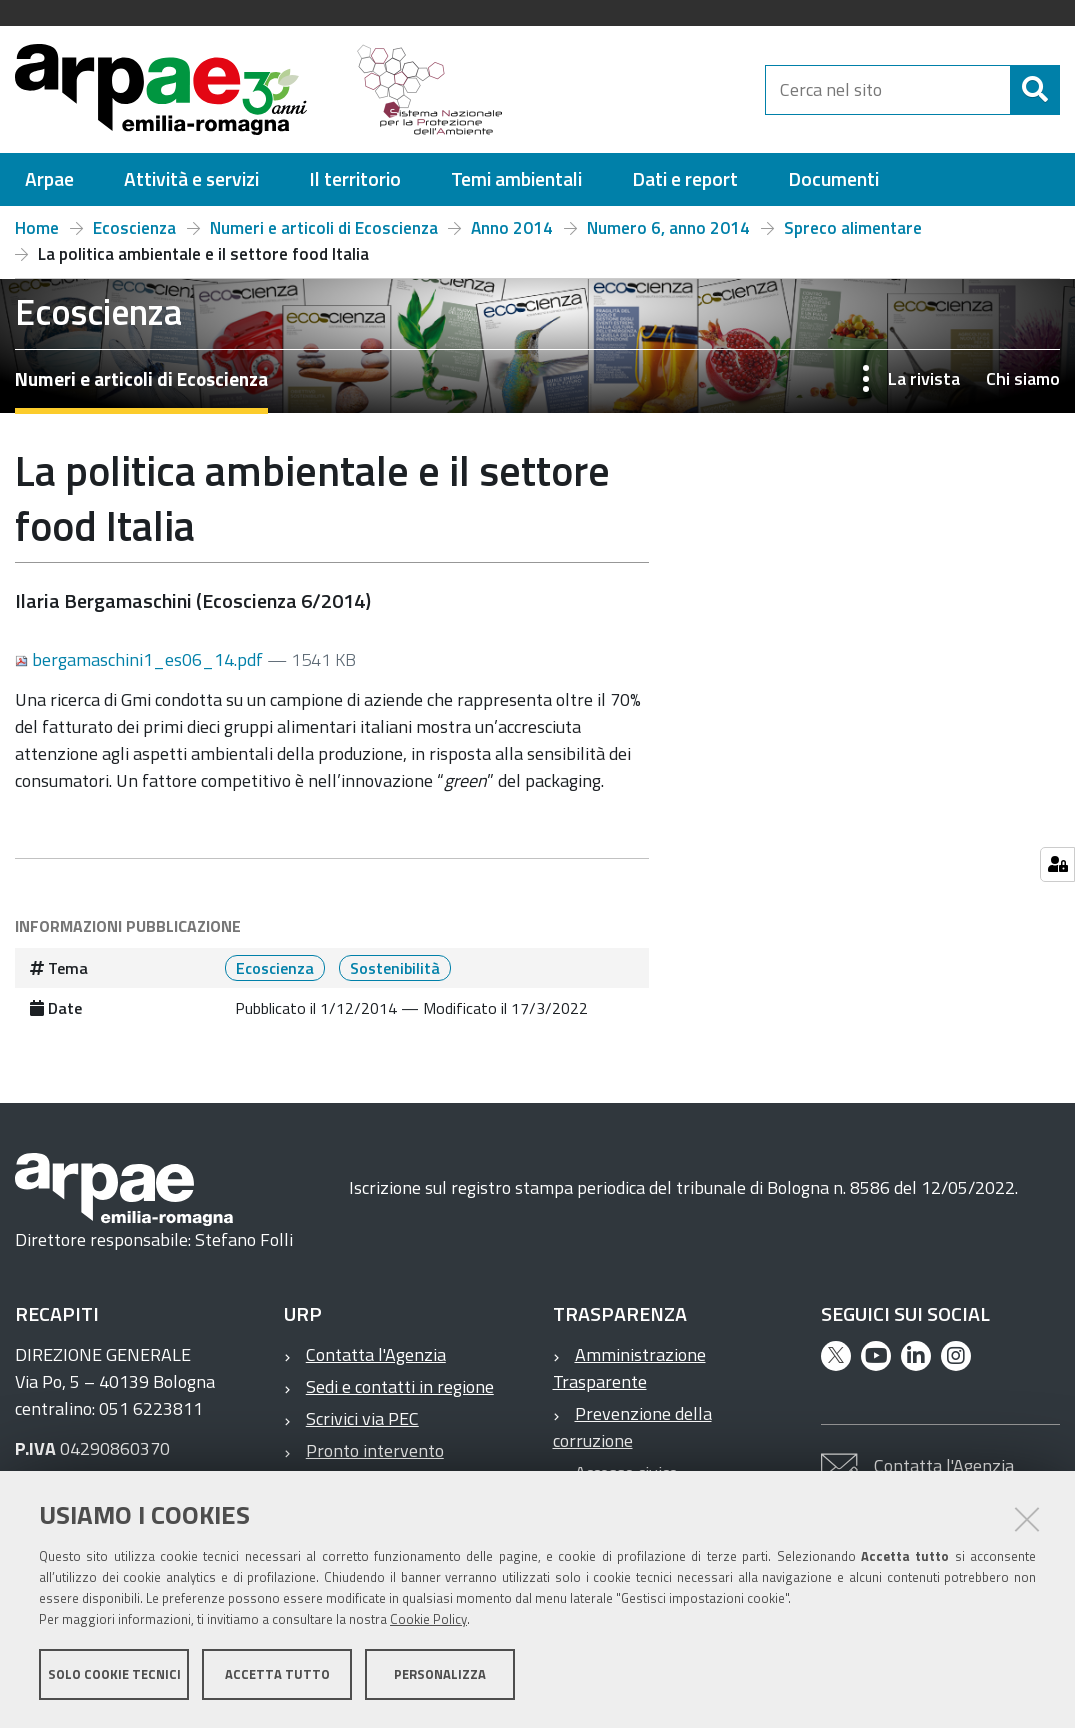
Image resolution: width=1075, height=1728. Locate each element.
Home (37, 228)
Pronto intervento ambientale (364, 1464)
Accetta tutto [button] (277, 1676)
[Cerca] (1035, 90)
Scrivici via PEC (362, 1418)
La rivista (924, 378)
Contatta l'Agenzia (376, 1354)
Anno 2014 (512, 228)
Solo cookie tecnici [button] (114, 1676)
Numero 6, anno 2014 (668, 228)
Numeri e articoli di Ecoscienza (324, 228)
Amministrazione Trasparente (629, 1368)
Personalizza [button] (440, 1676)
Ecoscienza (134, 228)
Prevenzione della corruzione (632, 1427)
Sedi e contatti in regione (400, 1386)
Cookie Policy (428, 1621)
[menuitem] (49, 179)
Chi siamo (1023, 378)
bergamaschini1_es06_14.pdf (141, 659)
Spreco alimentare (853, 228)
